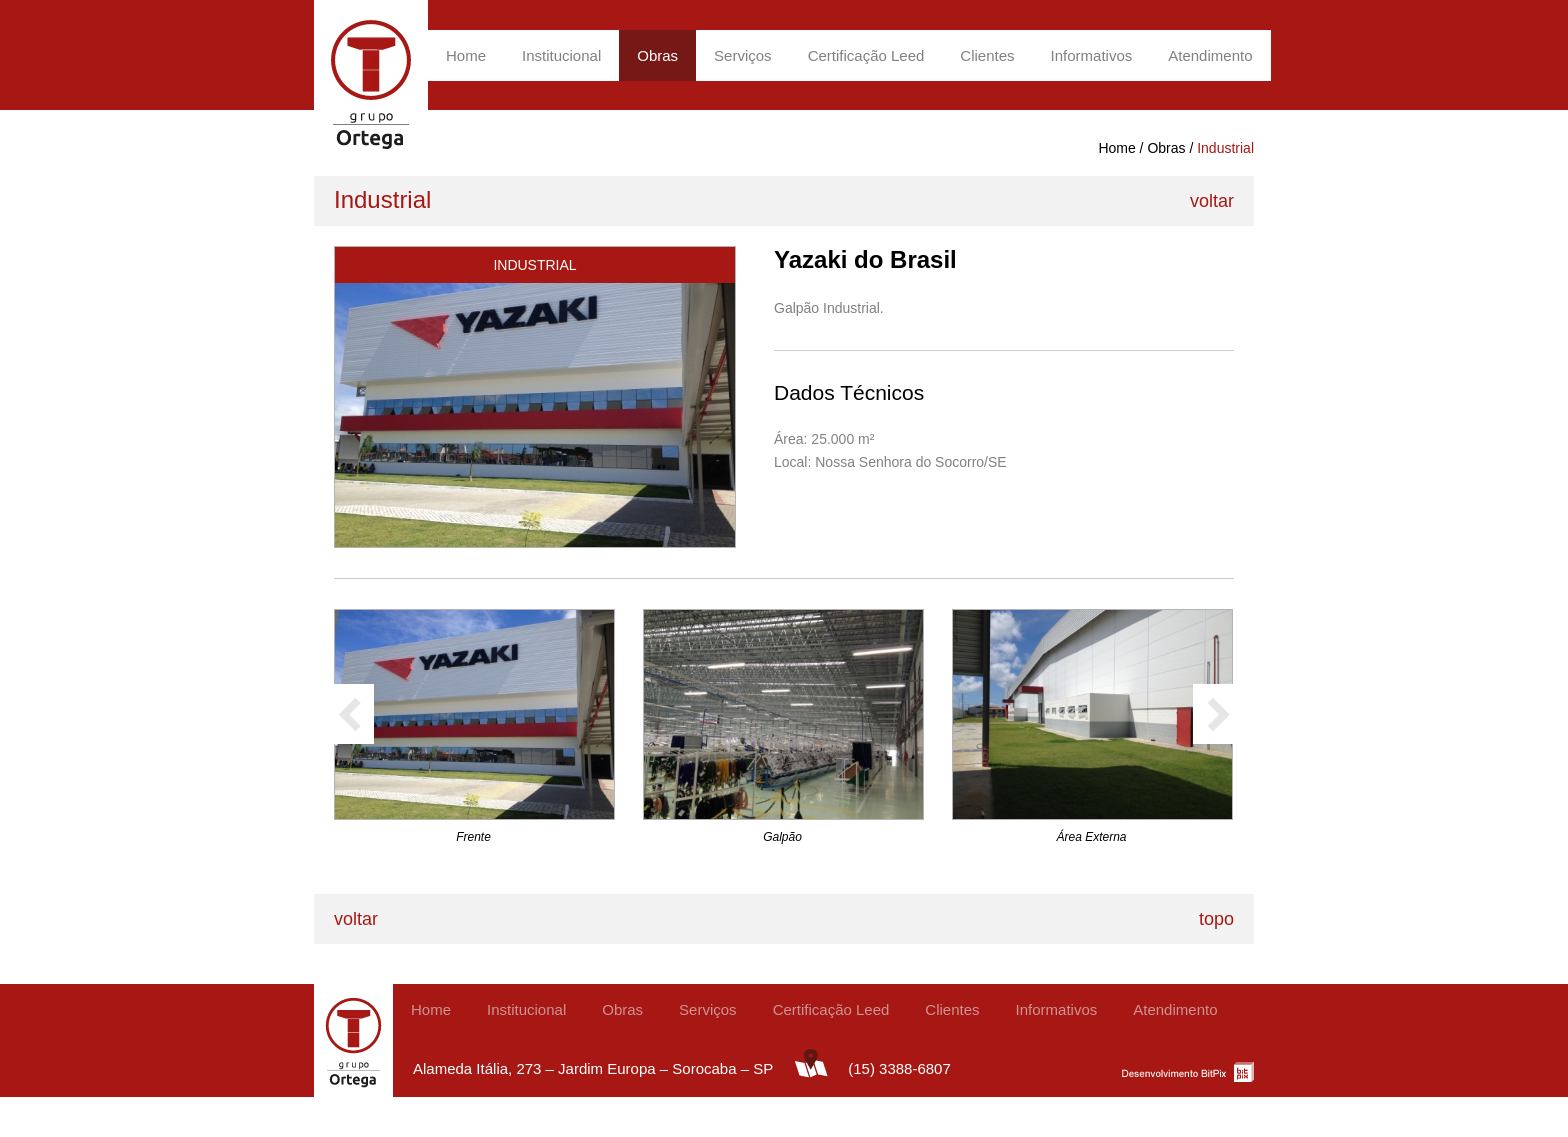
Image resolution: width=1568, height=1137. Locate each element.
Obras (657, 55)
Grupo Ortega (371, 82)
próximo (1213, 714)
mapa (810, 1062)
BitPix (1188, 1071)
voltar (1212, 201)
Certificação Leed (866, 55)
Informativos (1092, 55)
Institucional (561, 55)
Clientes (987, 55)
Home (466, 55)
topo (1216, 919)
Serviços (743, 55)
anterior (354, 714)
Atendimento (1210, 55)
